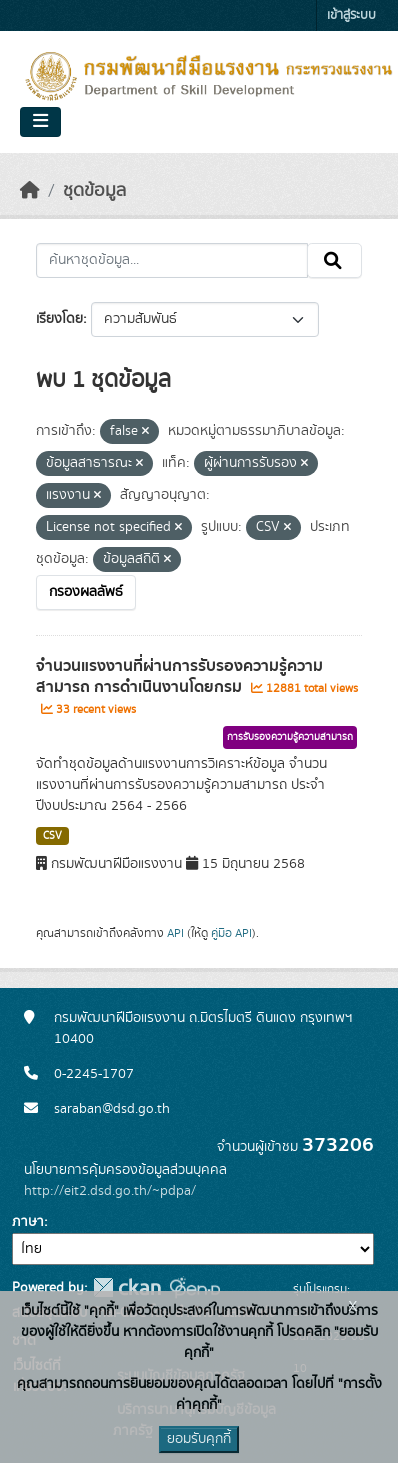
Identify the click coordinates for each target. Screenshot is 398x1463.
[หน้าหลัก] (30, 191)
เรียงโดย (59, 319)
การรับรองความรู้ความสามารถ (290, 737)
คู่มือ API (231, 933)
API (175, 933)
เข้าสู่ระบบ (351, 15)
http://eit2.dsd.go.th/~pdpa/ (110, 1191)
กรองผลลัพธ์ (86, 592)
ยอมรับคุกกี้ (199, 1439)
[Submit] (334, 261)
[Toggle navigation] (40, 122)
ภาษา (28, 1222)
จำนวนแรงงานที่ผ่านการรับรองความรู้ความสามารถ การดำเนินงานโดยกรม (179, 676)
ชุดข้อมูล (94, 191)
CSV (52, 836)
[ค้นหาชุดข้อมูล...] (172, 261)
